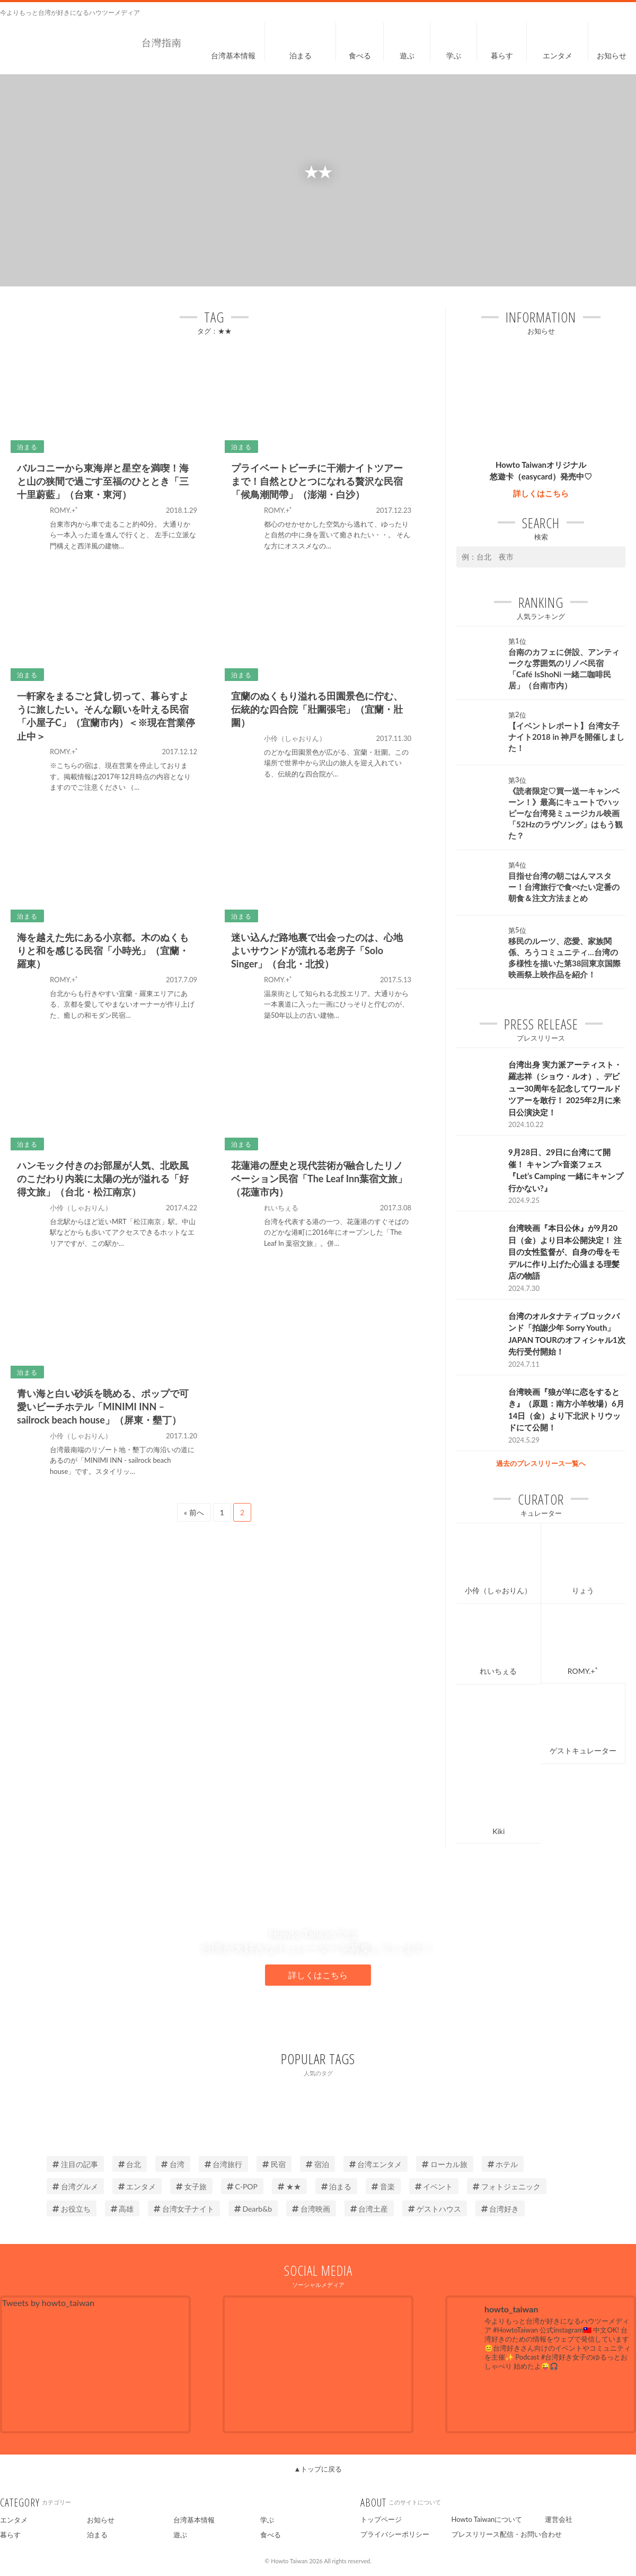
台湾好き (500, 2208)
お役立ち (71, 2208)
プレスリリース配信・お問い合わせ (507, 2534)
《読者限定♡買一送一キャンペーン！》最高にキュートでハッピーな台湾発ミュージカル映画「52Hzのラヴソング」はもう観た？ (565, 813)
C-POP (242, 2186)
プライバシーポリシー (394, 2534)
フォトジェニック (507, 2186)
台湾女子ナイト (184, 2208)
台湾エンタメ (375, 2164)
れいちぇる (498, 1670)
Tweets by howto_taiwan (48, 2303)
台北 (130, 2164)
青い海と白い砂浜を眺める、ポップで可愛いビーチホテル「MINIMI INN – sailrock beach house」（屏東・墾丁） (103, 1406)
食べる (270, 2534)
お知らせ (100, 2520)
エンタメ (137, 2186)
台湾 (172, 2164)
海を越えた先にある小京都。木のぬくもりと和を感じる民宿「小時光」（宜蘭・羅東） (103, 950)
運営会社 (558, 2519)
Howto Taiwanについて (487, 2519)
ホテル (503, 2164)
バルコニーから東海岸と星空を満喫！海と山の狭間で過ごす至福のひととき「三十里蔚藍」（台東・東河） (103, 481)
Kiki (498, 1831)
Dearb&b (253, 2208)
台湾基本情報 (194, 2520)
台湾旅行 (224, 2164)
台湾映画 (311, 2208)
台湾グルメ (75, 2186)
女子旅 (191, 2186)
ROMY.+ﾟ (583, 1670)
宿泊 (317, 2164)
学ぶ (267, 2520)
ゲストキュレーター (583, 1750)
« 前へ (194, 1512)
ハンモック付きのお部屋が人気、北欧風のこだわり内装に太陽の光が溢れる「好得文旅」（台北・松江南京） (103, 1178)
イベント (434, 2186)
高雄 (122, 2208)
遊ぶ (180, 2534)
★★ (289, 2186)
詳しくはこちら (541, 493)
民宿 (274, 2164)
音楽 (383, 2186)
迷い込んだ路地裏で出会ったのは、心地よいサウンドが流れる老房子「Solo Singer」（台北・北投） (317, 950)
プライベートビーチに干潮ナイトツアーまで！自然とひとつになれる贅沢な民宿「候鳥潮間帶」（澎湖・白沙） (317, 481)
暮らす (10, 2534)
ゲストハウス (434, 2208)
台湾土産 (369, 2208)
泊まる (336, 2186)
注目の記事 (75, 2164)
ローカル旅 (444, 2164)
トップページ (381, 2519)
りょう (583, 1590)
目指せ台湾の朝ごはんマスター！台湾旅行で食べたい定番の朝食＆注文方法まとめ (564, 887)
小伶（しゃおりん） (498, 1590)
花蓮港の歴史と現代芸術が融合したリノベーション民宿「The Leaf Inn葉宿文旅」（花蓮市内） (319, 1178)
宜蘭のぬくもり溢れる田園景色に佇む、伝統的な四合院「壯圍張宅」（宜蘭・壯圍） (317, 709)
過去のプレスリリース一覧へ (541, 1463)
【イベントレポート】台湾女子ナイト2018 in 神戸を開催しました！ (566, 737)
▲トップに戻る (318, 2469)
